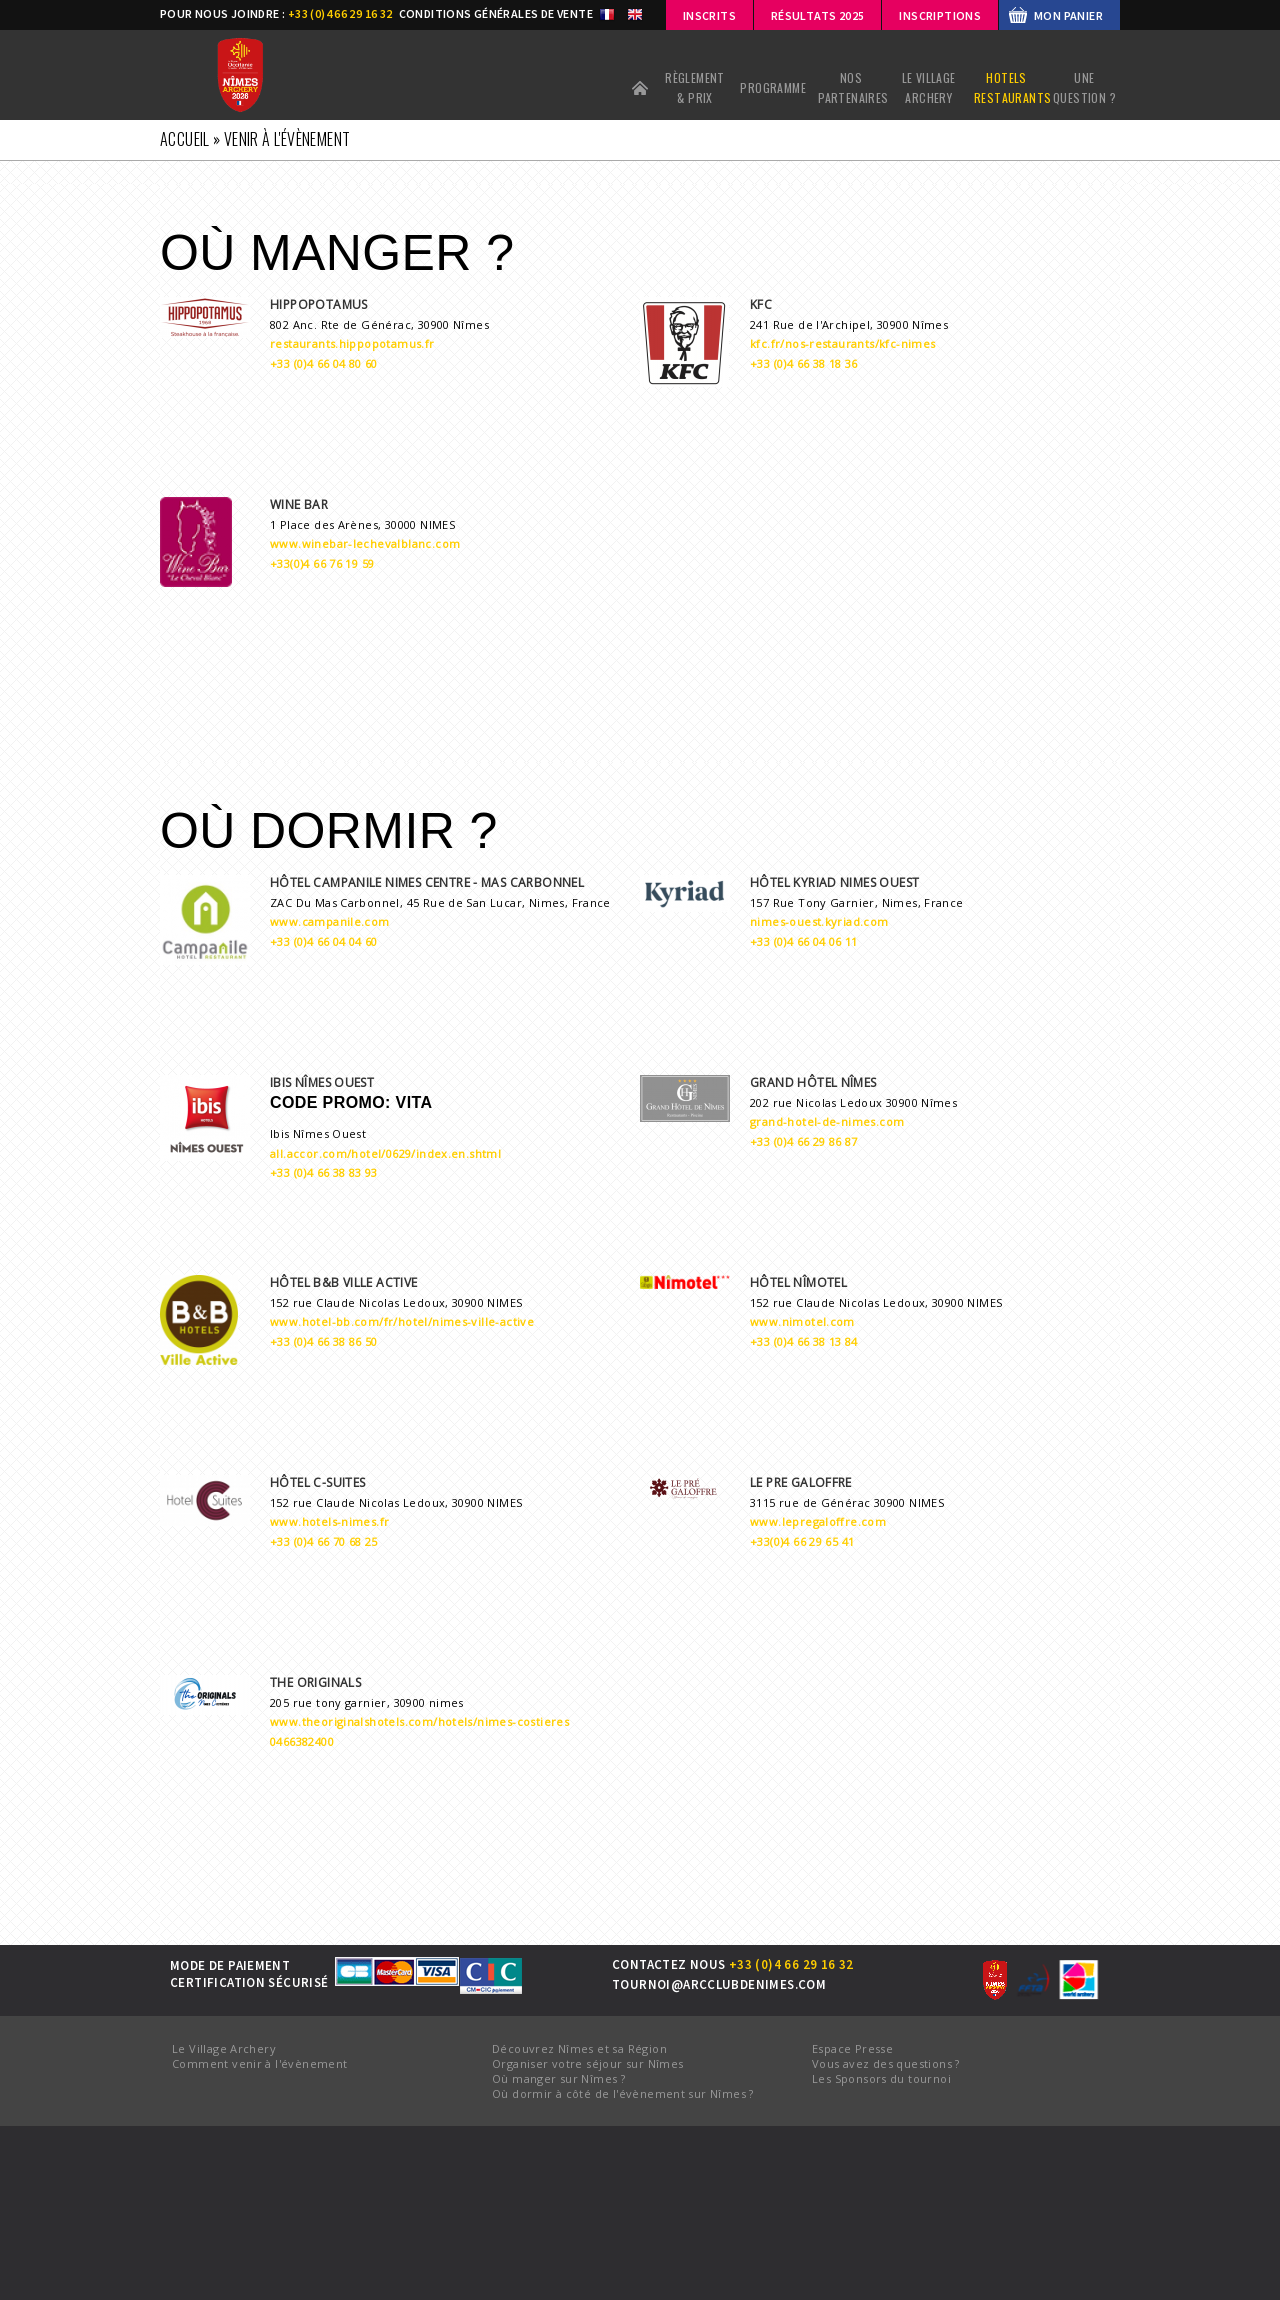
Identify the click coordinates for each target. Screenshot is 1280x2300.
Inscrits (709, 15)
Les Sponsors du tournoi (881, 2078)
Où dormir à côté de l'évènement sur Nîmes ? (623, 2093)
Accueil (640, 88)
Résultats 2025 (817, 15)
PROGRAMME (773, 87)
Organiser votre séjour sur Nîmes (587, 2063)
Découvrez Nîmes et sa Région (579, 2048)
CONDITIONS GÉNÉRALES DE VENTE (496, 13)
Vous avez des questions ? (886, 2063)
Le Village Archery (224, 2048)
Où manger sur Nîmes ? (558, 2078)
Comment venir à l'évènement (260, 2063)
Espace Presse (852, 2048)
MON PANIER (1068, 15)
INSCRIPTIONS (940, 15)
